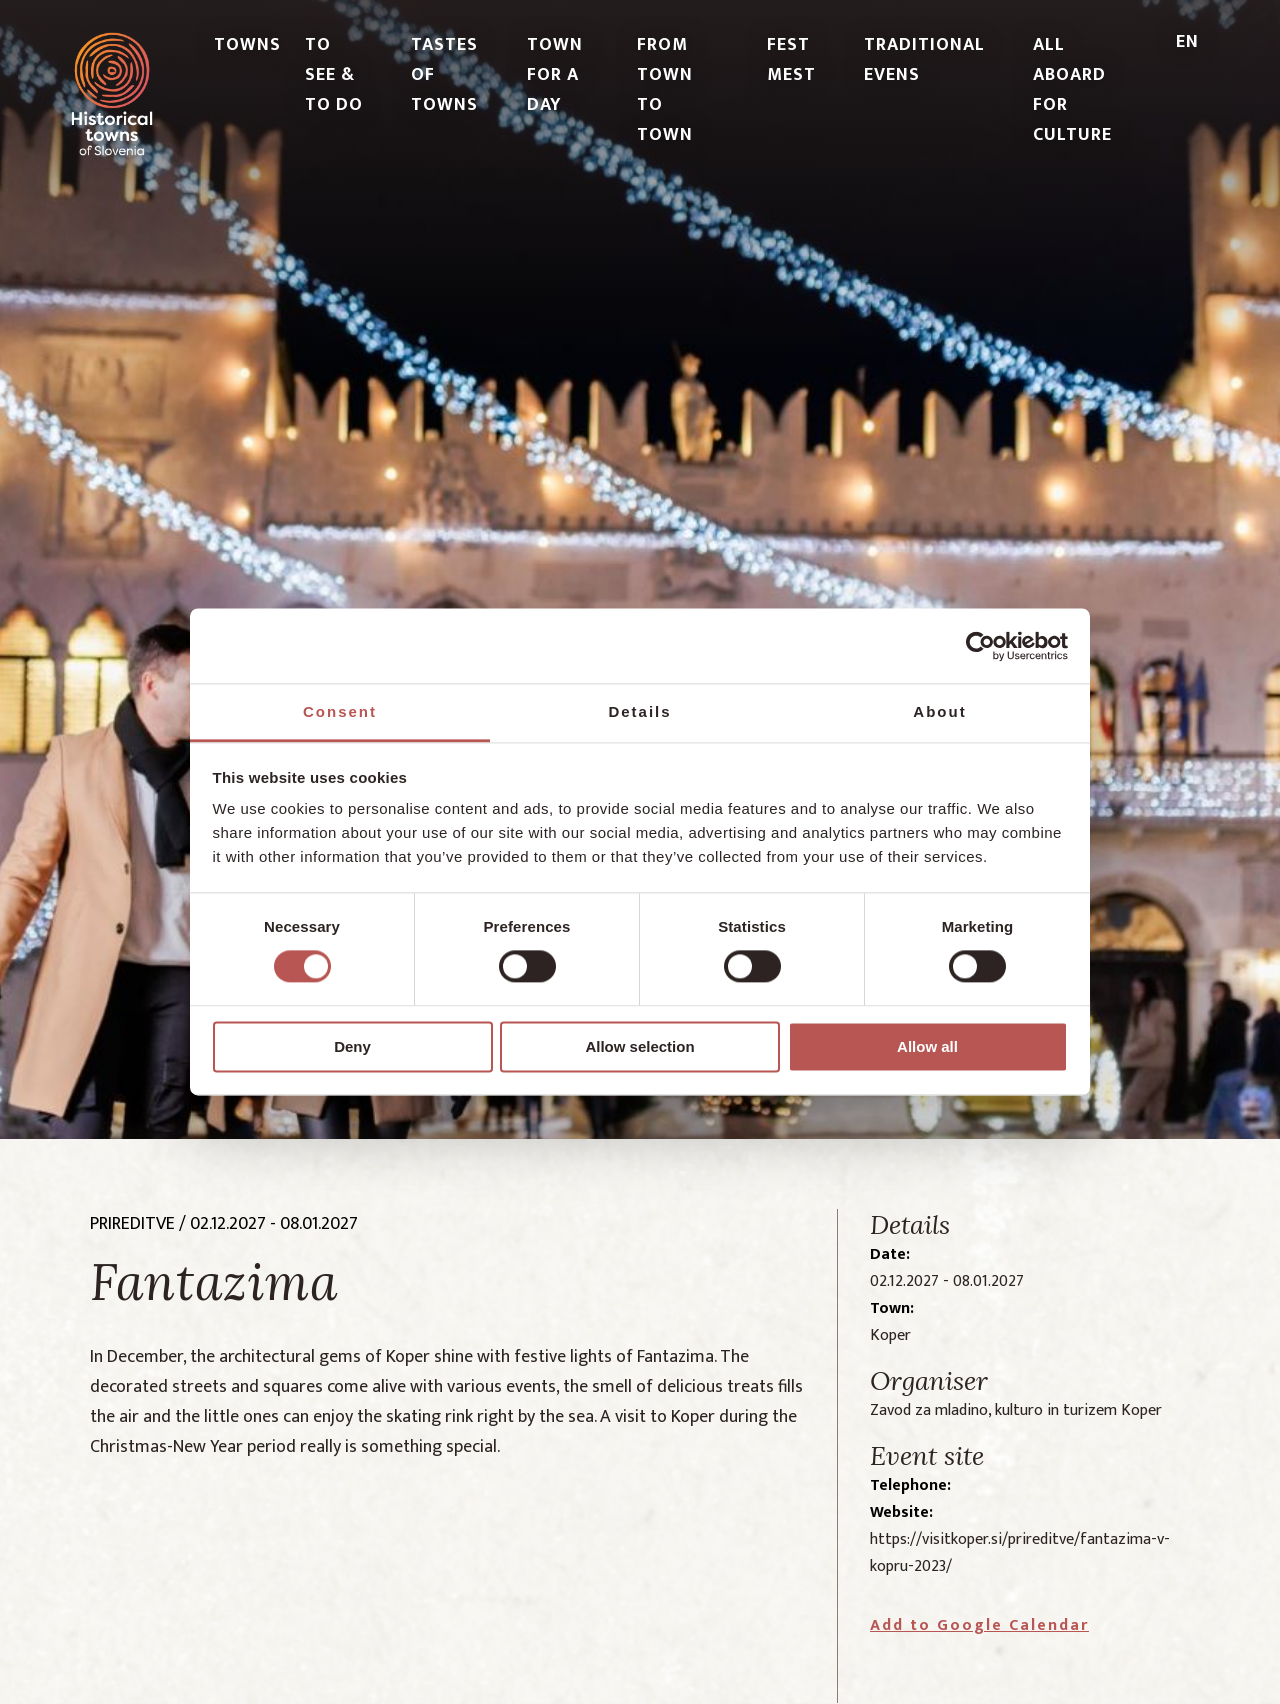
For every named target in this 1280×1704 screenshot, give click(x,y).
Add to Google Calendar (979, 1625)
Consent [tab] (340, 711)
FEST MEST (791, 60)
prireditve (132, 1224)
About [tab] (939, 711)
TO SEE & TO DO (334, 75)
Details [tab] (639, 711)
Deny (352, 1046)
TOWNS (247, 45)
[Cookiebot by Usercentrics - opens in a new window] (980, 646)
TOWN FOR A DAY (555, 75)
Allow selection (639, 1046)
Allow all (927, 1046)
